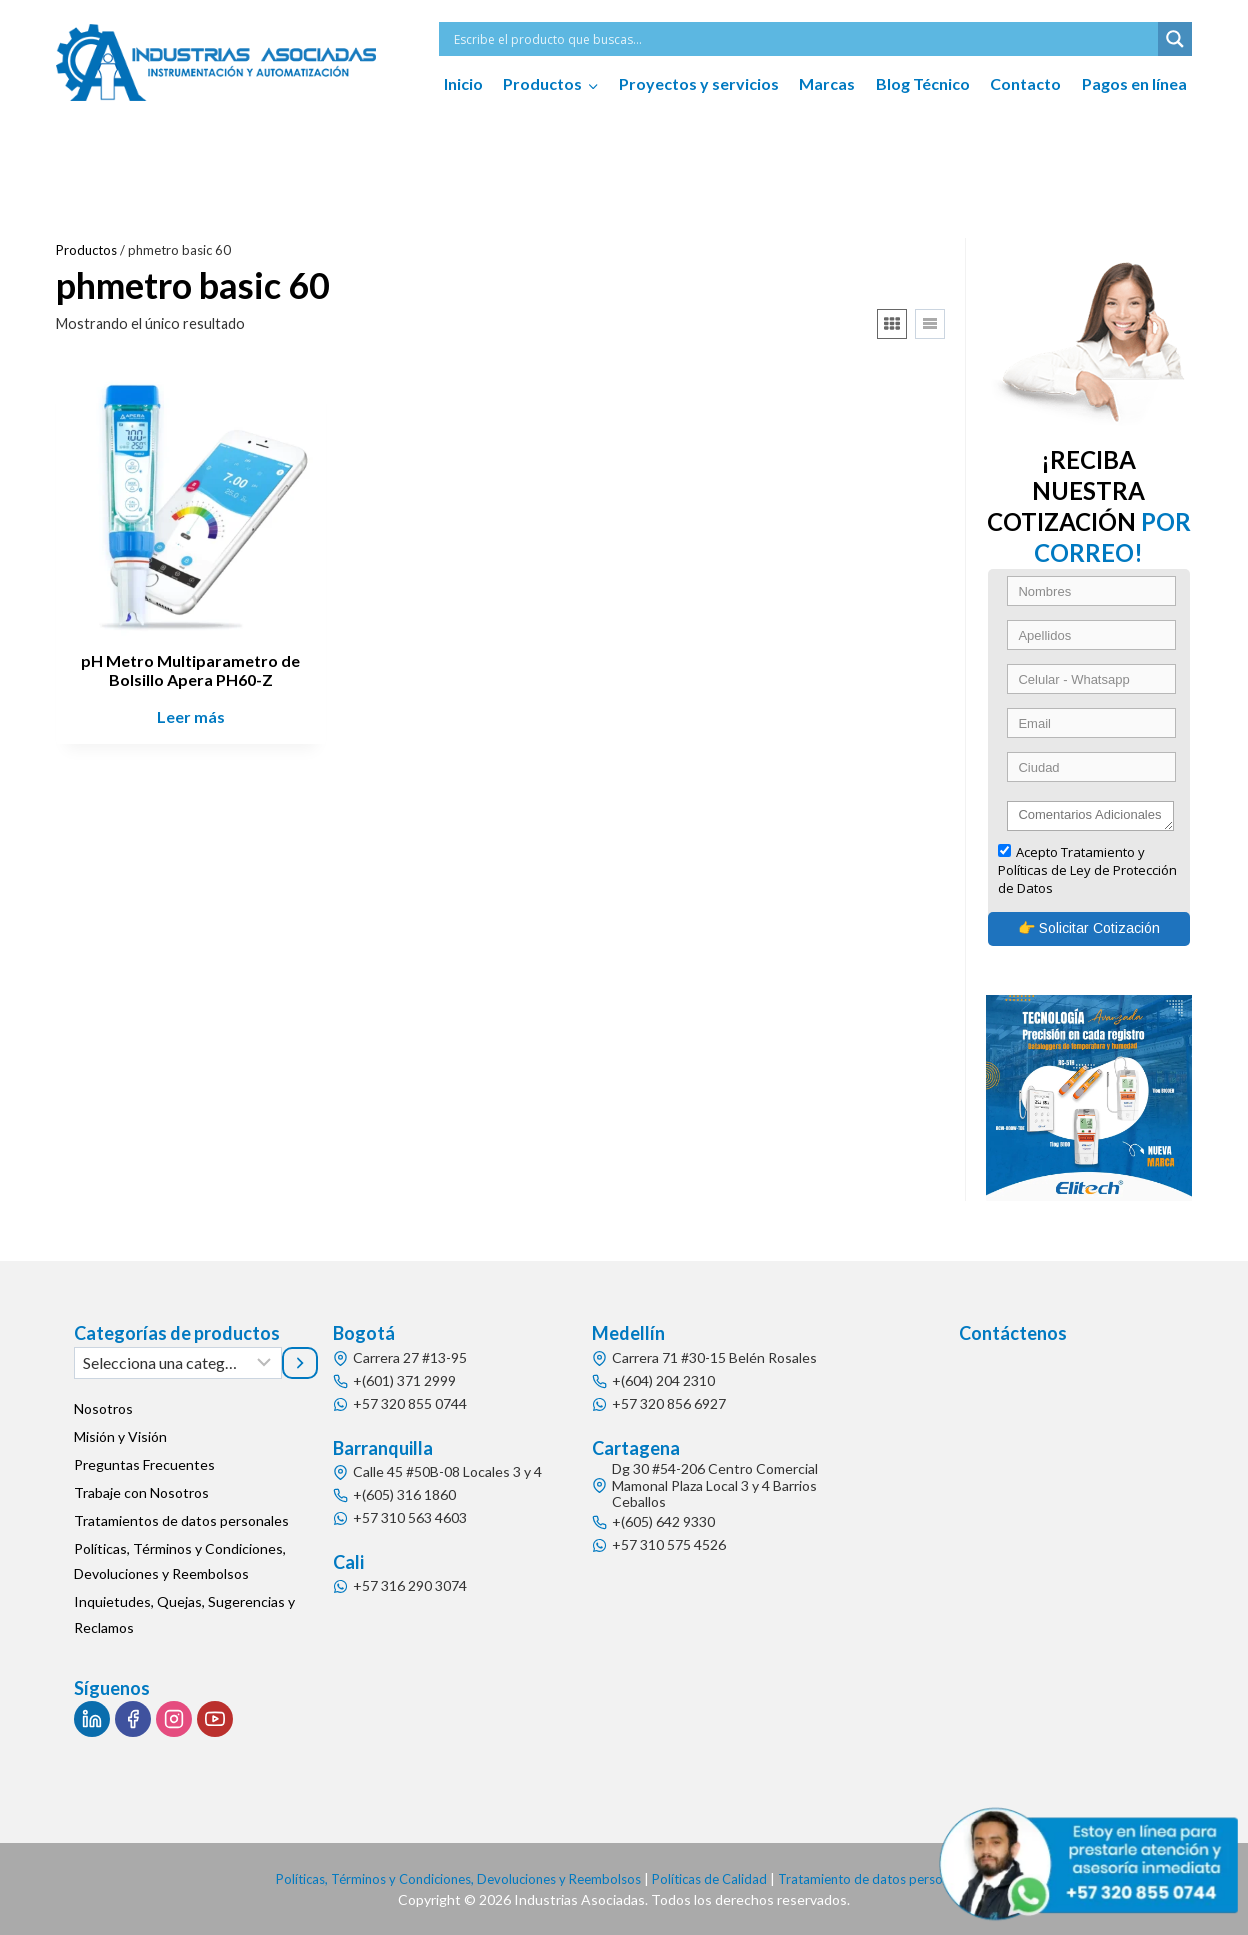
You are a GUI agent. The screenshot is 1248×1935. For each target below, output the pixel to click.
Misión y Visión (120, 1437)
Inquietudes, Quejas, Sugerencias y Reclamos (184, 1615)
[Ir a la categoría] (300, 1363)
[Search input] (803, 39)
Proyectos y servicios (699, 83)
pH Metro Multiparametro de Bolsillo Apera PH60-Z (190, 670)
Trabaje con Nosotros (141, 1493)
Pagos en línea (1134, 83)
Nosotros (103, 1409)
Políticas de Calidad (715, 1878)
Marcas (827, 83)
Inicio (463, 83)
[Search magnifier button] (1175, 39)
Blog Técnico (923, 83)
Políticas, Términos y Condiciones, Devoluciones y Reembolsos (180, 1562)
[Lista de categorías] (177, 1363)
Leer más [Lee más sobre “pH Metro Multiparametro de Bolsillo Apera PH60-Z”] (191, 716)
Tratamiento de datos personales (891, 1878)
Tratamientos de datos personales (181, 1521)
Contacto (1025, 83)
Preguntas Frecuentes (144, 1465)
